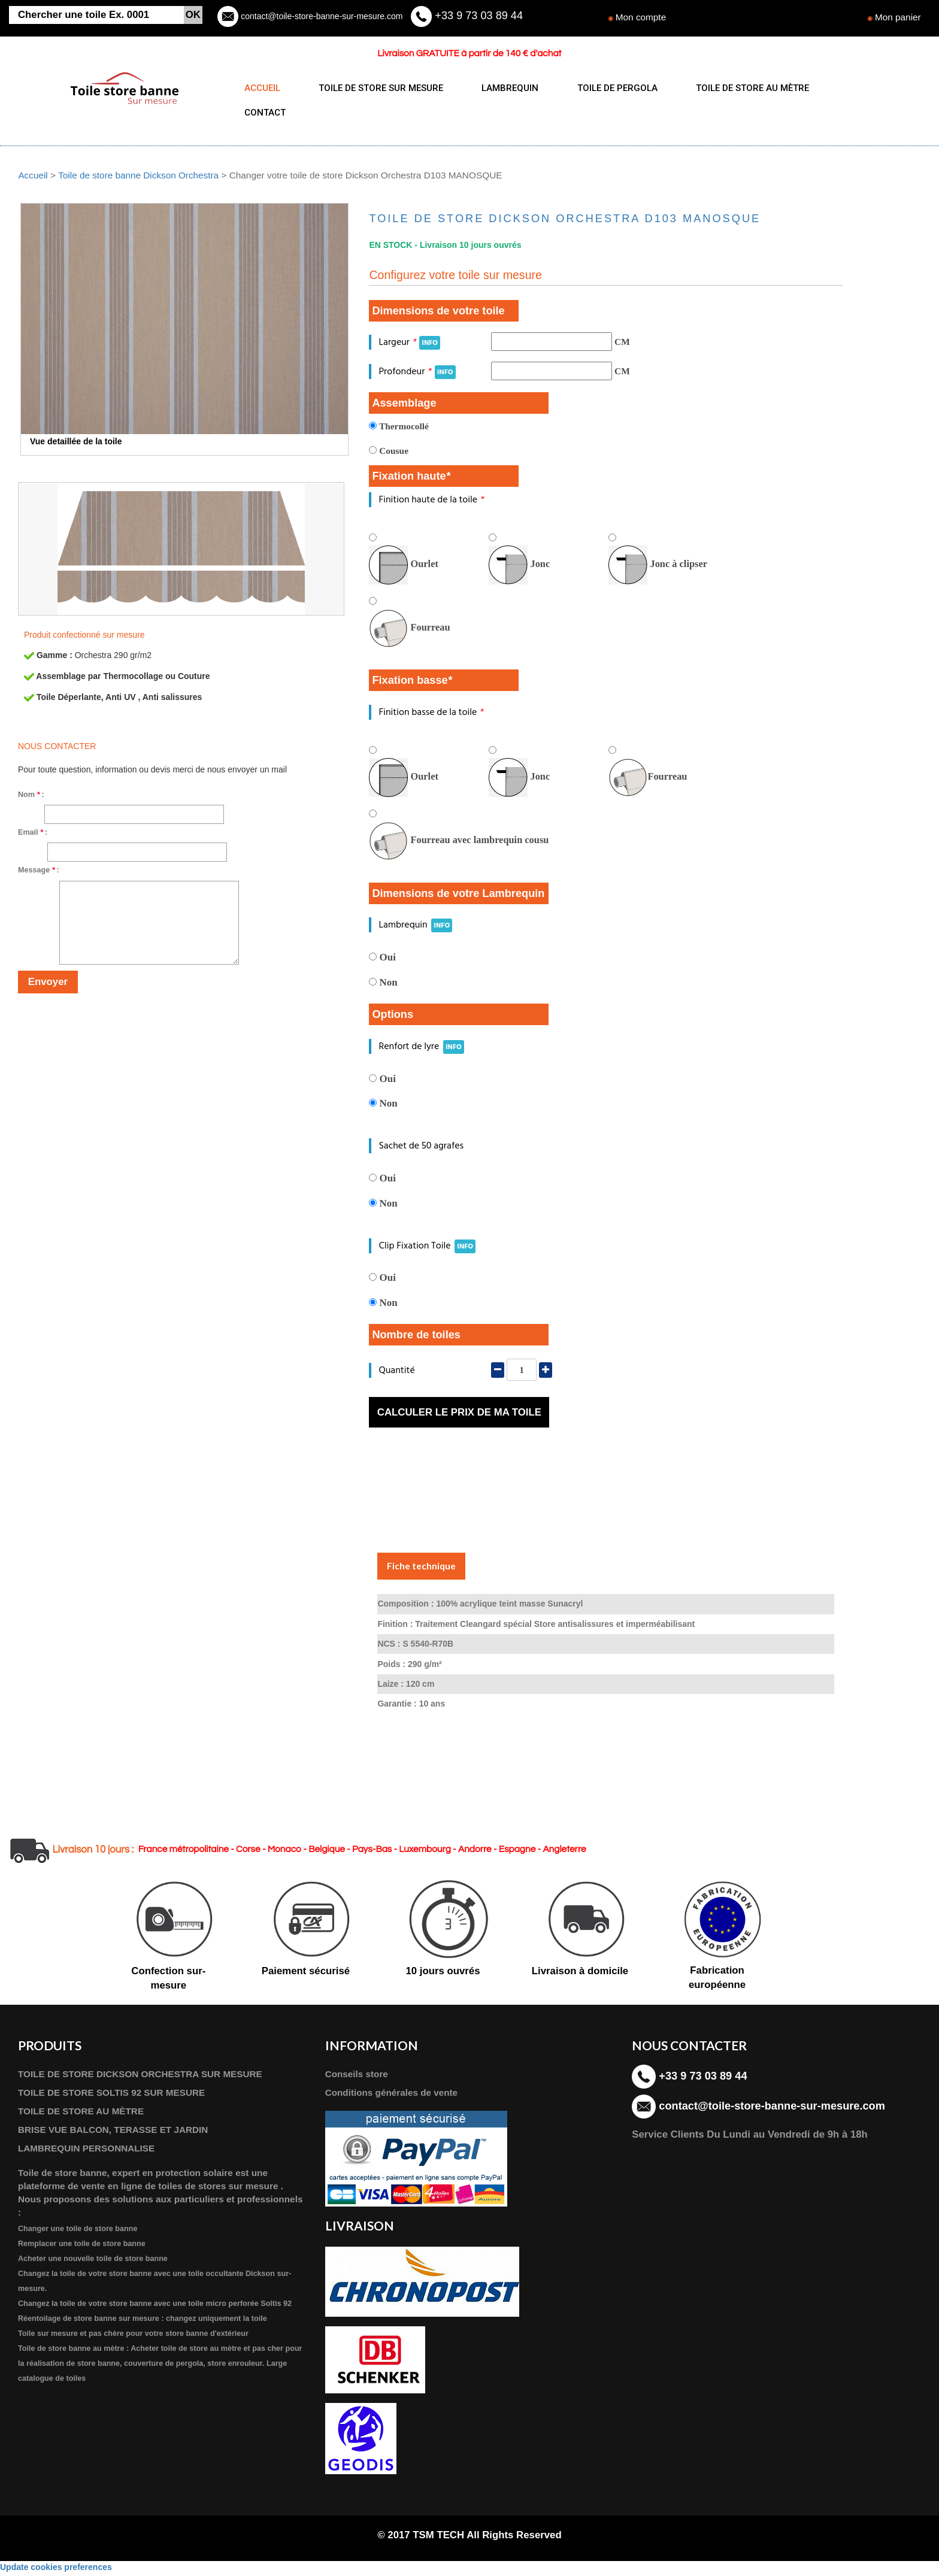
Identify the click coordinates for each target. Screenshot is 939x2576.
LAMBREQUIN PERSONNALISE (87, 2151)
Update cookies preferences (56, 2570)
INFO (430, 345)
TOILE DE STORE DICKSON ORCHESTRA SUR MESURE (141, 2076)
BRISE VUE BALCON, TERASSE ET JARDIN (114, 2132)
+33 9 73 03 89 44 (477, 16)
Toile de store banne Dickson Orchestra (138, 177)
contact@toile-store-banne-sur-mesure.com (320, 16)
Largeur (409, 344)
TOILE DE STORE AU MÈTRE (742, 88)
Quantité (396, 1372)
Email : (32, 835)
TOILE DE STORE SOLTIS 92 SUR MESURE (112, 2095)
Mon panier (898, 17)
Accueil (33, 177)
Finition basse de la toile (430, 714)
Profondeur (416, 373)
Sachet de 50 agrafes (421, 1148)
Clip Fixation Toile (426, 1248)
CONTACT (265, 112)
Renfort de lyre (421, 1048)
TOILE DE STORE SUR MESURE (378, 88)
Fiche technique (421, 1568)
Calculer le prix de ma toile (459, 1414)
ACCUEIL (262, 88)
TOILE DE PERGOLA (610, 88)
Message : (38, 872)
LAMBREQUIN (505, 88)
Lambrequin (415, 927)
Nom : (31, 797)
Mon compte (641, 17)
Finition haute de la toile (430, 502)
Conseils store (357, 2076)
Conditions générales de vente (392, 2095)
